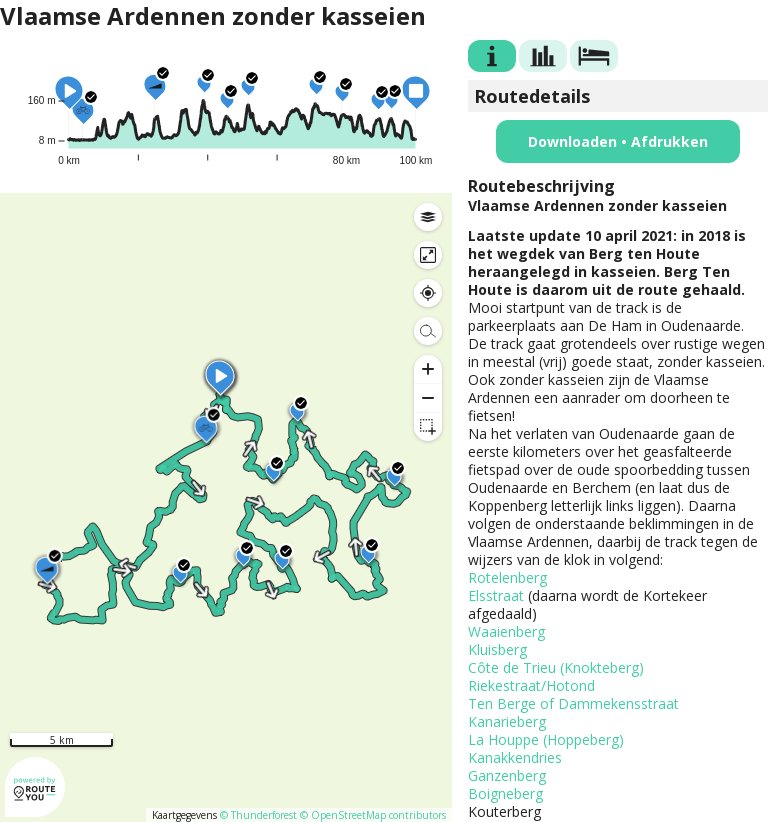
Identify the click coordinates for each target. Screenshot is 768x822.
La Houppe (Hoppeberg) (546, 739)
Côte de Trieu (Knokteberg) (556, 667)
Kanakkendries (515, 757)
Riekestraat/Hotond (531, 685)
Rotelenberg (507, 577)
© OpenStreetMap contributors (373, 815)
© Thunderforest (258, 815)
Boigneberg (505, 793)
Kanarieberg (507, 721)
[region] (226, 507)
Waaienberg (506, 631)
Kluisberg (497, 649)
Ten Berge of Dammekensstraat (573, 703)
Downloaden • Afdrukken (618, 141)
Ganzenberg (507, 775)
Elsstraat (496, 595)
